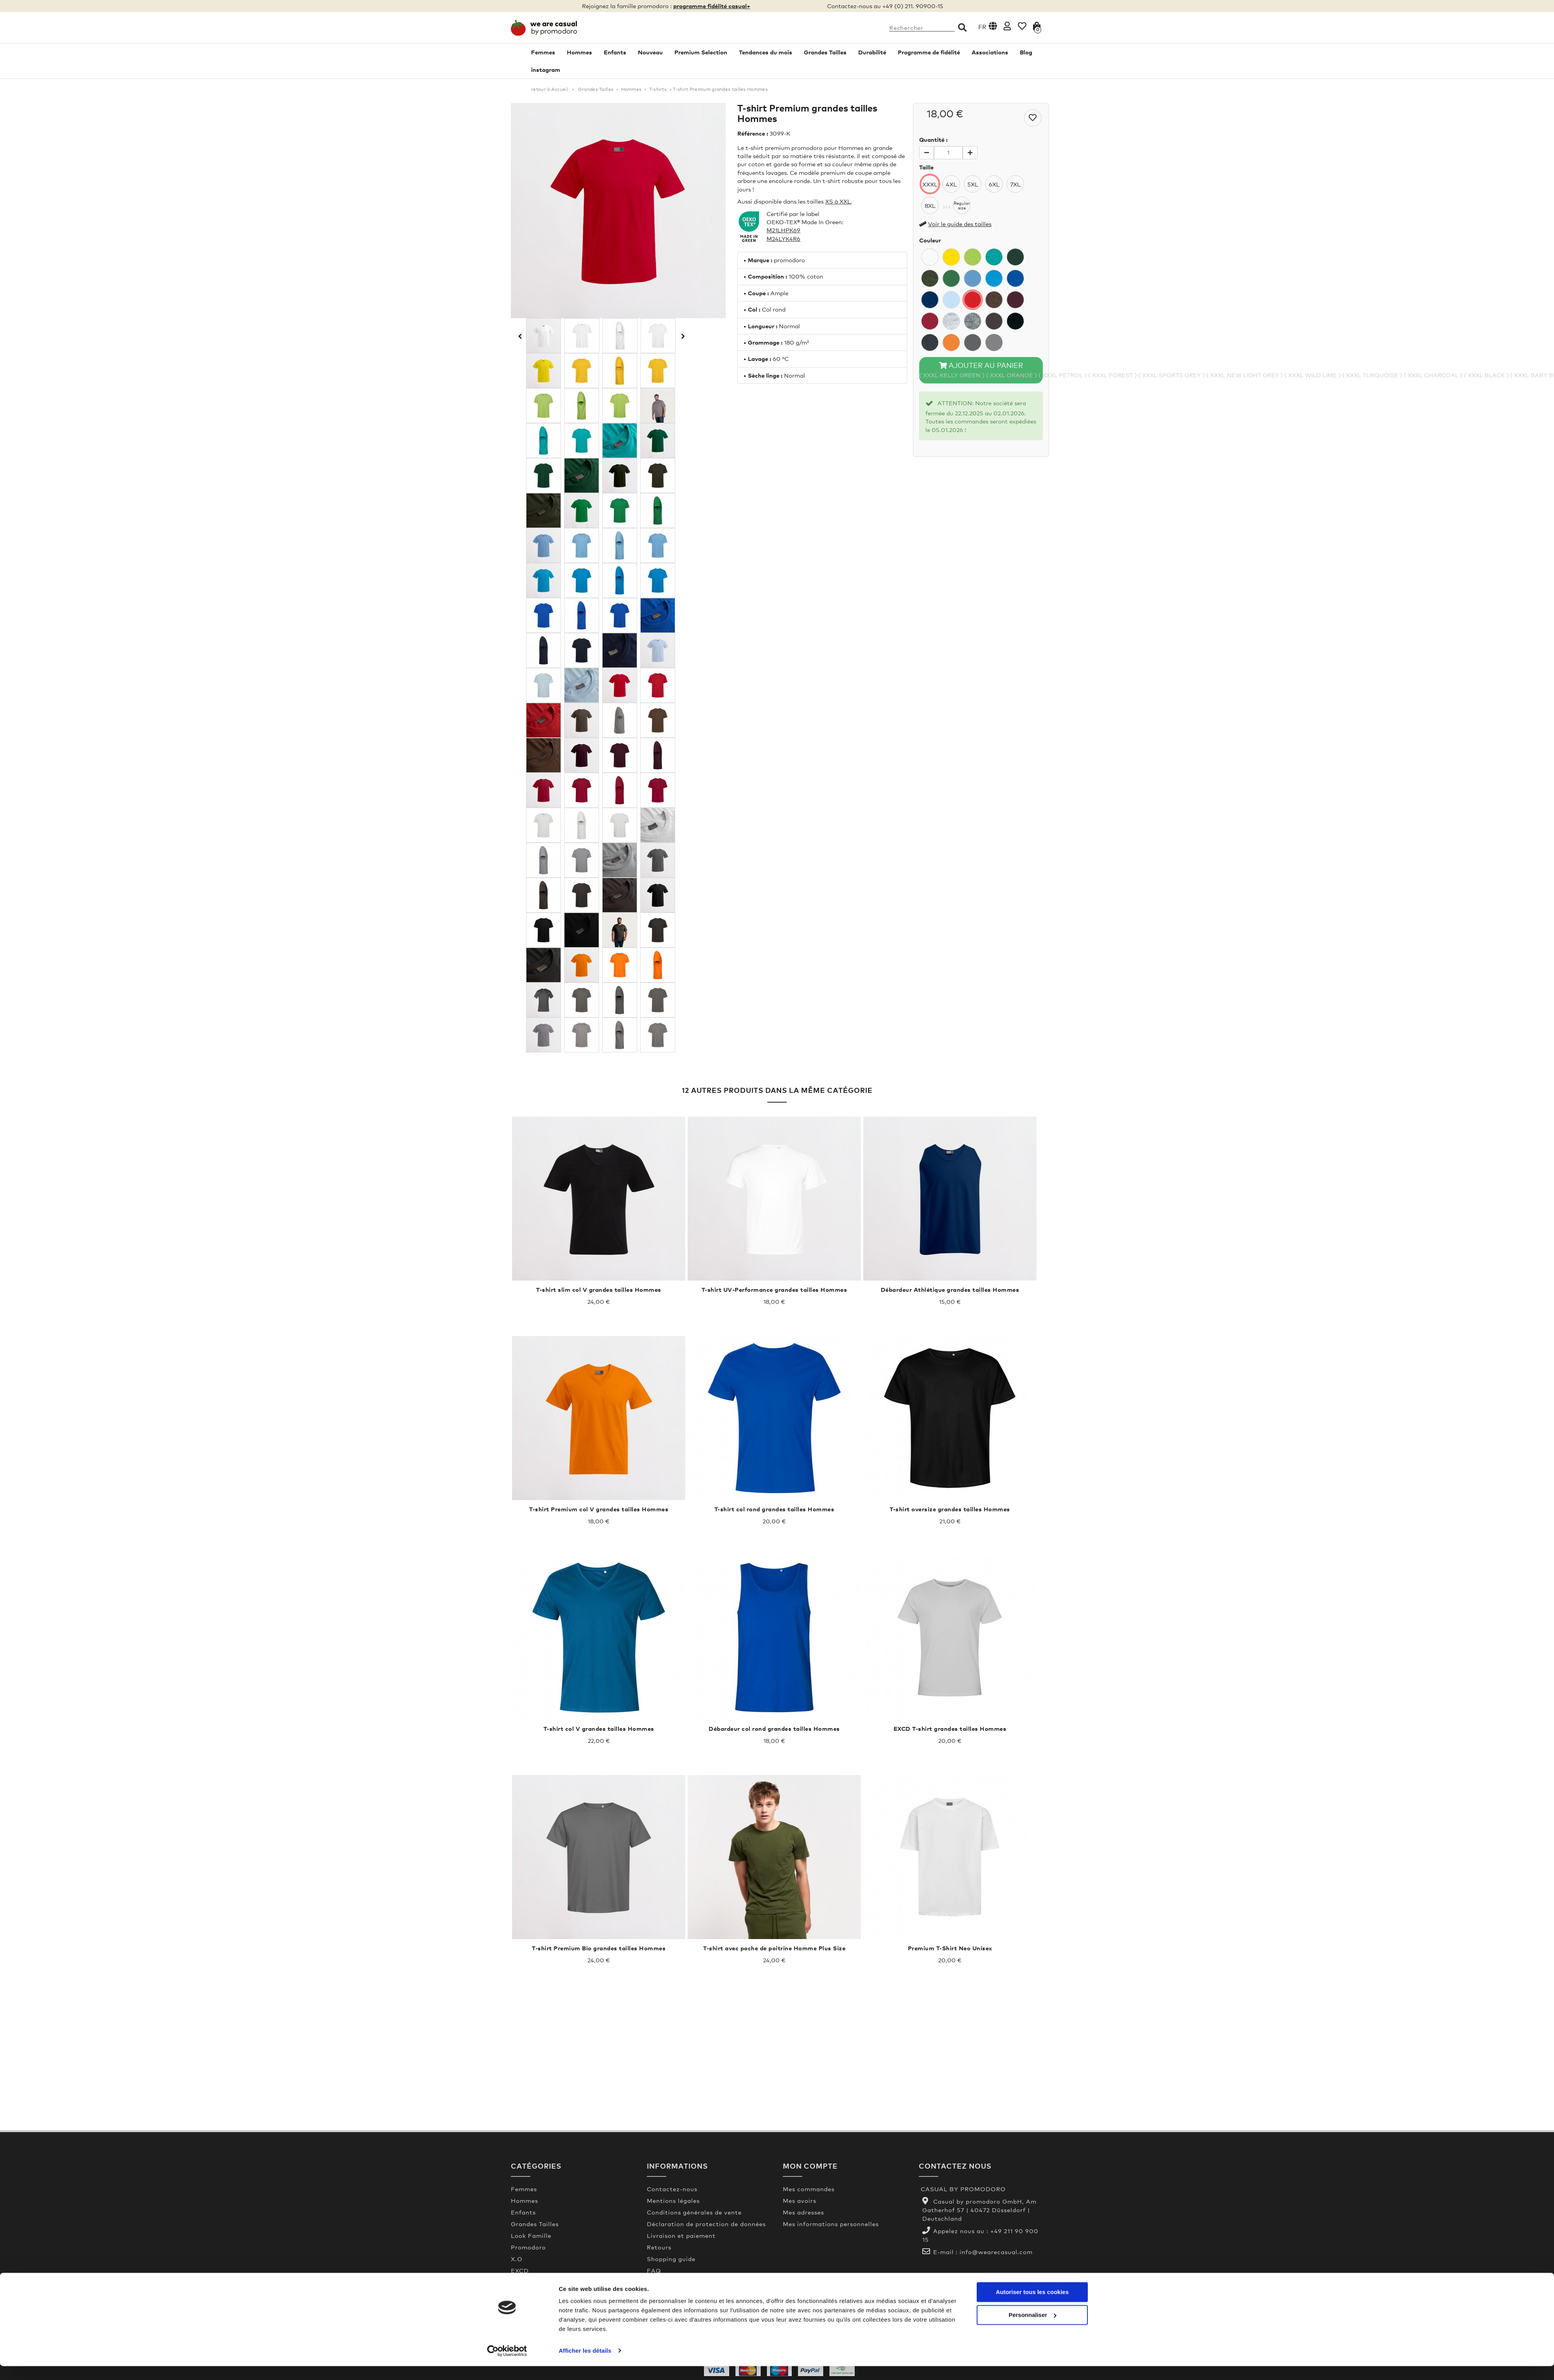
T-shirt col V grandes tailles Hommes (599, 1728)
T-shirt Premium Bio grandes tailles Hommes (599, 1947)
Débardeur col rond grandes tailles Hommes (774, 1728)
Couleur (930, 240)
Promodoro (528, 2247)
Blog (1026, 52)
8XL (930, 205)
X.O (517, 2258)
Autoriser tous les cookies (1032, 2306)
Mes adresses (803, 2212)
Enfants (615, 52)
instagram (545, 69)
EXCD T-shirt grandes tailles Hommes (950, 1728)
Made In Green (669, 2282)
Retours (659, 2247)
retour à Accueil (549, 89)
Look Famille (531, 2235)
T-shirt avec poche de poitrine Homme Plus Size (774, 1947)
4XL (951, 184)
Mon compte (810, 2165)
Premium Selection (700, 52)
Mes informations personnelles (831, 2223)
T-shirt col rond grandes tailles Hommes (774, 1508)
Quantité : (933, 139)
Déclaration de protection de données (706, 2223)
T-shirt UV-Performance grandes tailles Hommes (774, 1289)
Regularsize (962, 205)
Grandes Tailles (825, 52)
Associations (990, 52)
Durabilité (872, 52)
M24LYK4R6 (783, 238)
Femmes (543, 52)
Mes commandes (808, 2188)
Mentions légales (673, 2200)
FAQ (654, 2270)
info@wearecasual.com (996, 2251)
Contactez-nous (672, 2188)
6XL (994, 184)
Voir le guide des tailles (959, 223)
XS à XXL (838, 201)
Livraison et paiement (681, 2235)
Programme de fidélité (929, 52)
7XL (1015, 184)
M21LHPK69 (783, 230)
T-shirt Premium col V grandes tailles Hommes (598, 1508)
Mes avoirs (799, 2200)
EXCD (520, 2270)
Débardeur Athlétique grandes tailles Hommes (950, 1289)
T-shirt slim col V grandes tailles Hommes (598, 1289)
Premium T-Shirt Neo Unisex (950, 1947)
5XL (972, 184)
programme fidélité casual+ (711, 5)
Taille (926, 167)
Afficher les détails (585, 2364)
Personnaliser (1032, 2329)
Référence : (752, 133)
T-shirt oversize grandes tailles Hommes (950, 1508)
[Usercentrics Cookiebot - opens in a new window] (507, 2365)
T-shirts (658, 89)
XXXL (929, 184)
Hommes (579, 52)
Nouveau (650, 52)
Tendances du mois (765, 52)
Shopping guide (671, 2258)
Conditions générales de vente (694, 2212)
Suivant (682, 336)
